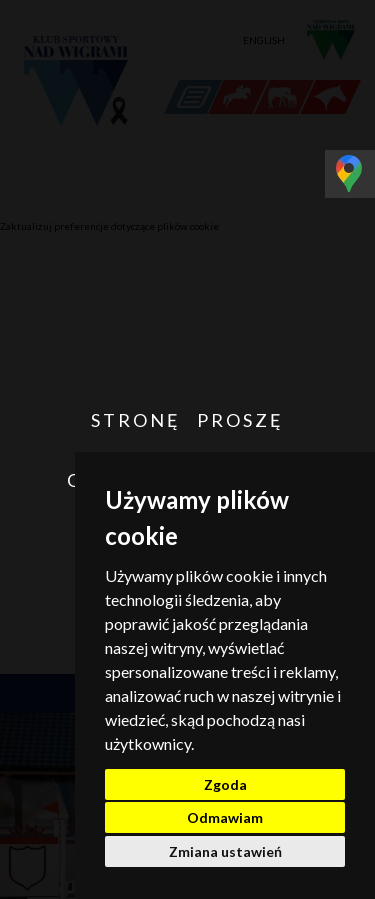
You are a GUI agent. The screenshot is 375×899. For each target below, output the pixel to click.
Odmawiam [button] (225, 817)
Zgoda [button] (225, 784)
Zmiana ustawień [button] (225, 851)
